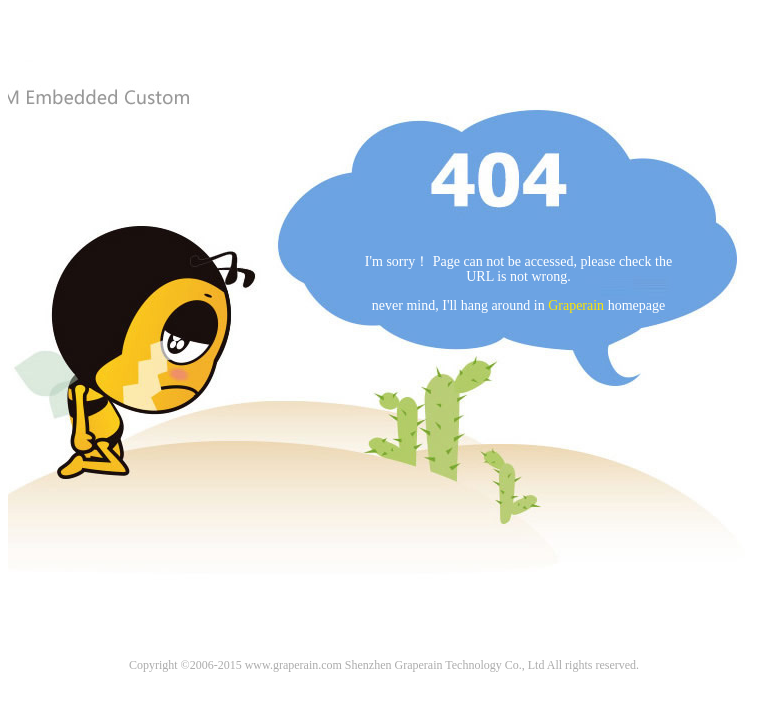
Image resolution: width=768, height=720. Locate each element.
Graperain (576, 305)
